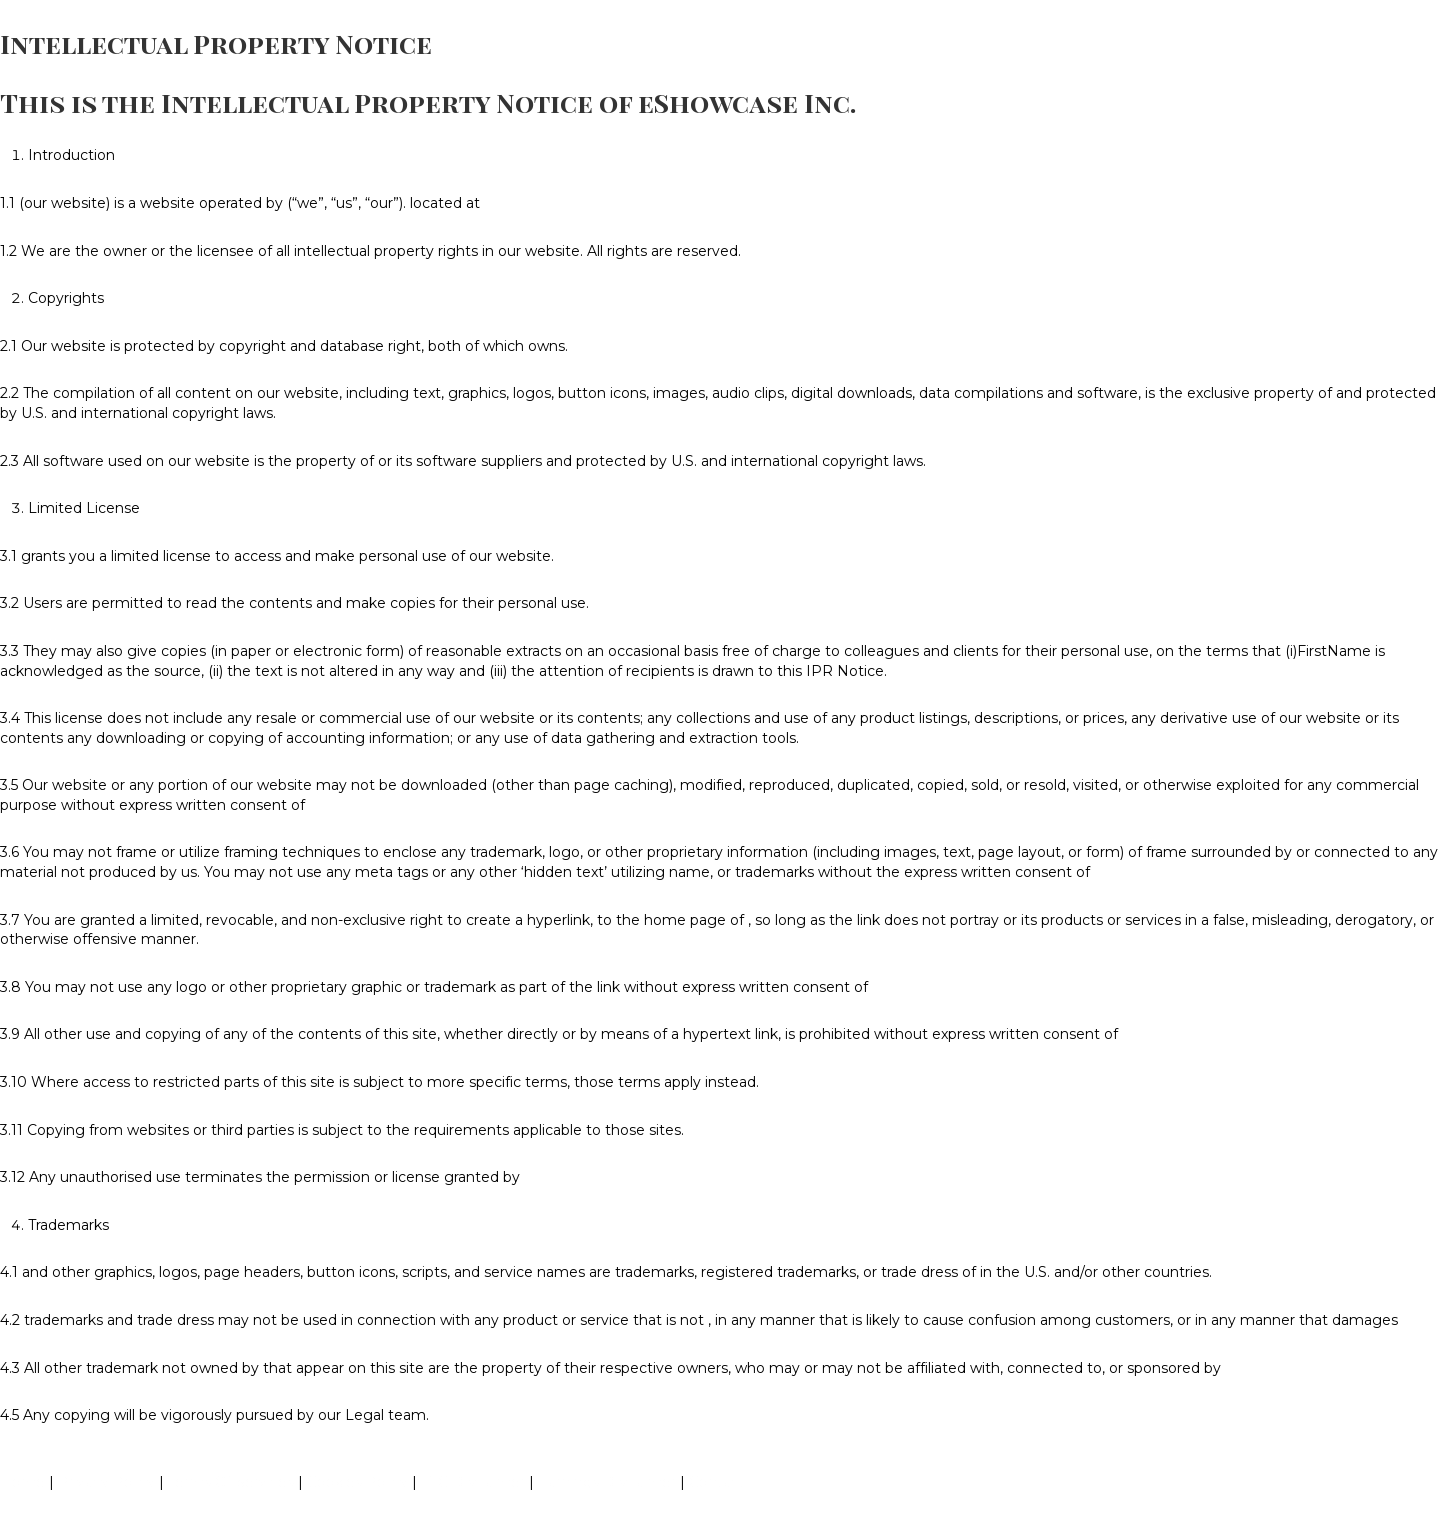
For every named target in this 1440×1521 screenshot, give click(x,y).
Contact (717, 1482)
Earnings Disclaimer (607, 1482)
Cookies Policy (357, 1482)
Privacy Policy (106, 1482)
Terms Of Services (231, 1482)
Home (22, 1482)
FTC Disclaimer (473, 1482)
